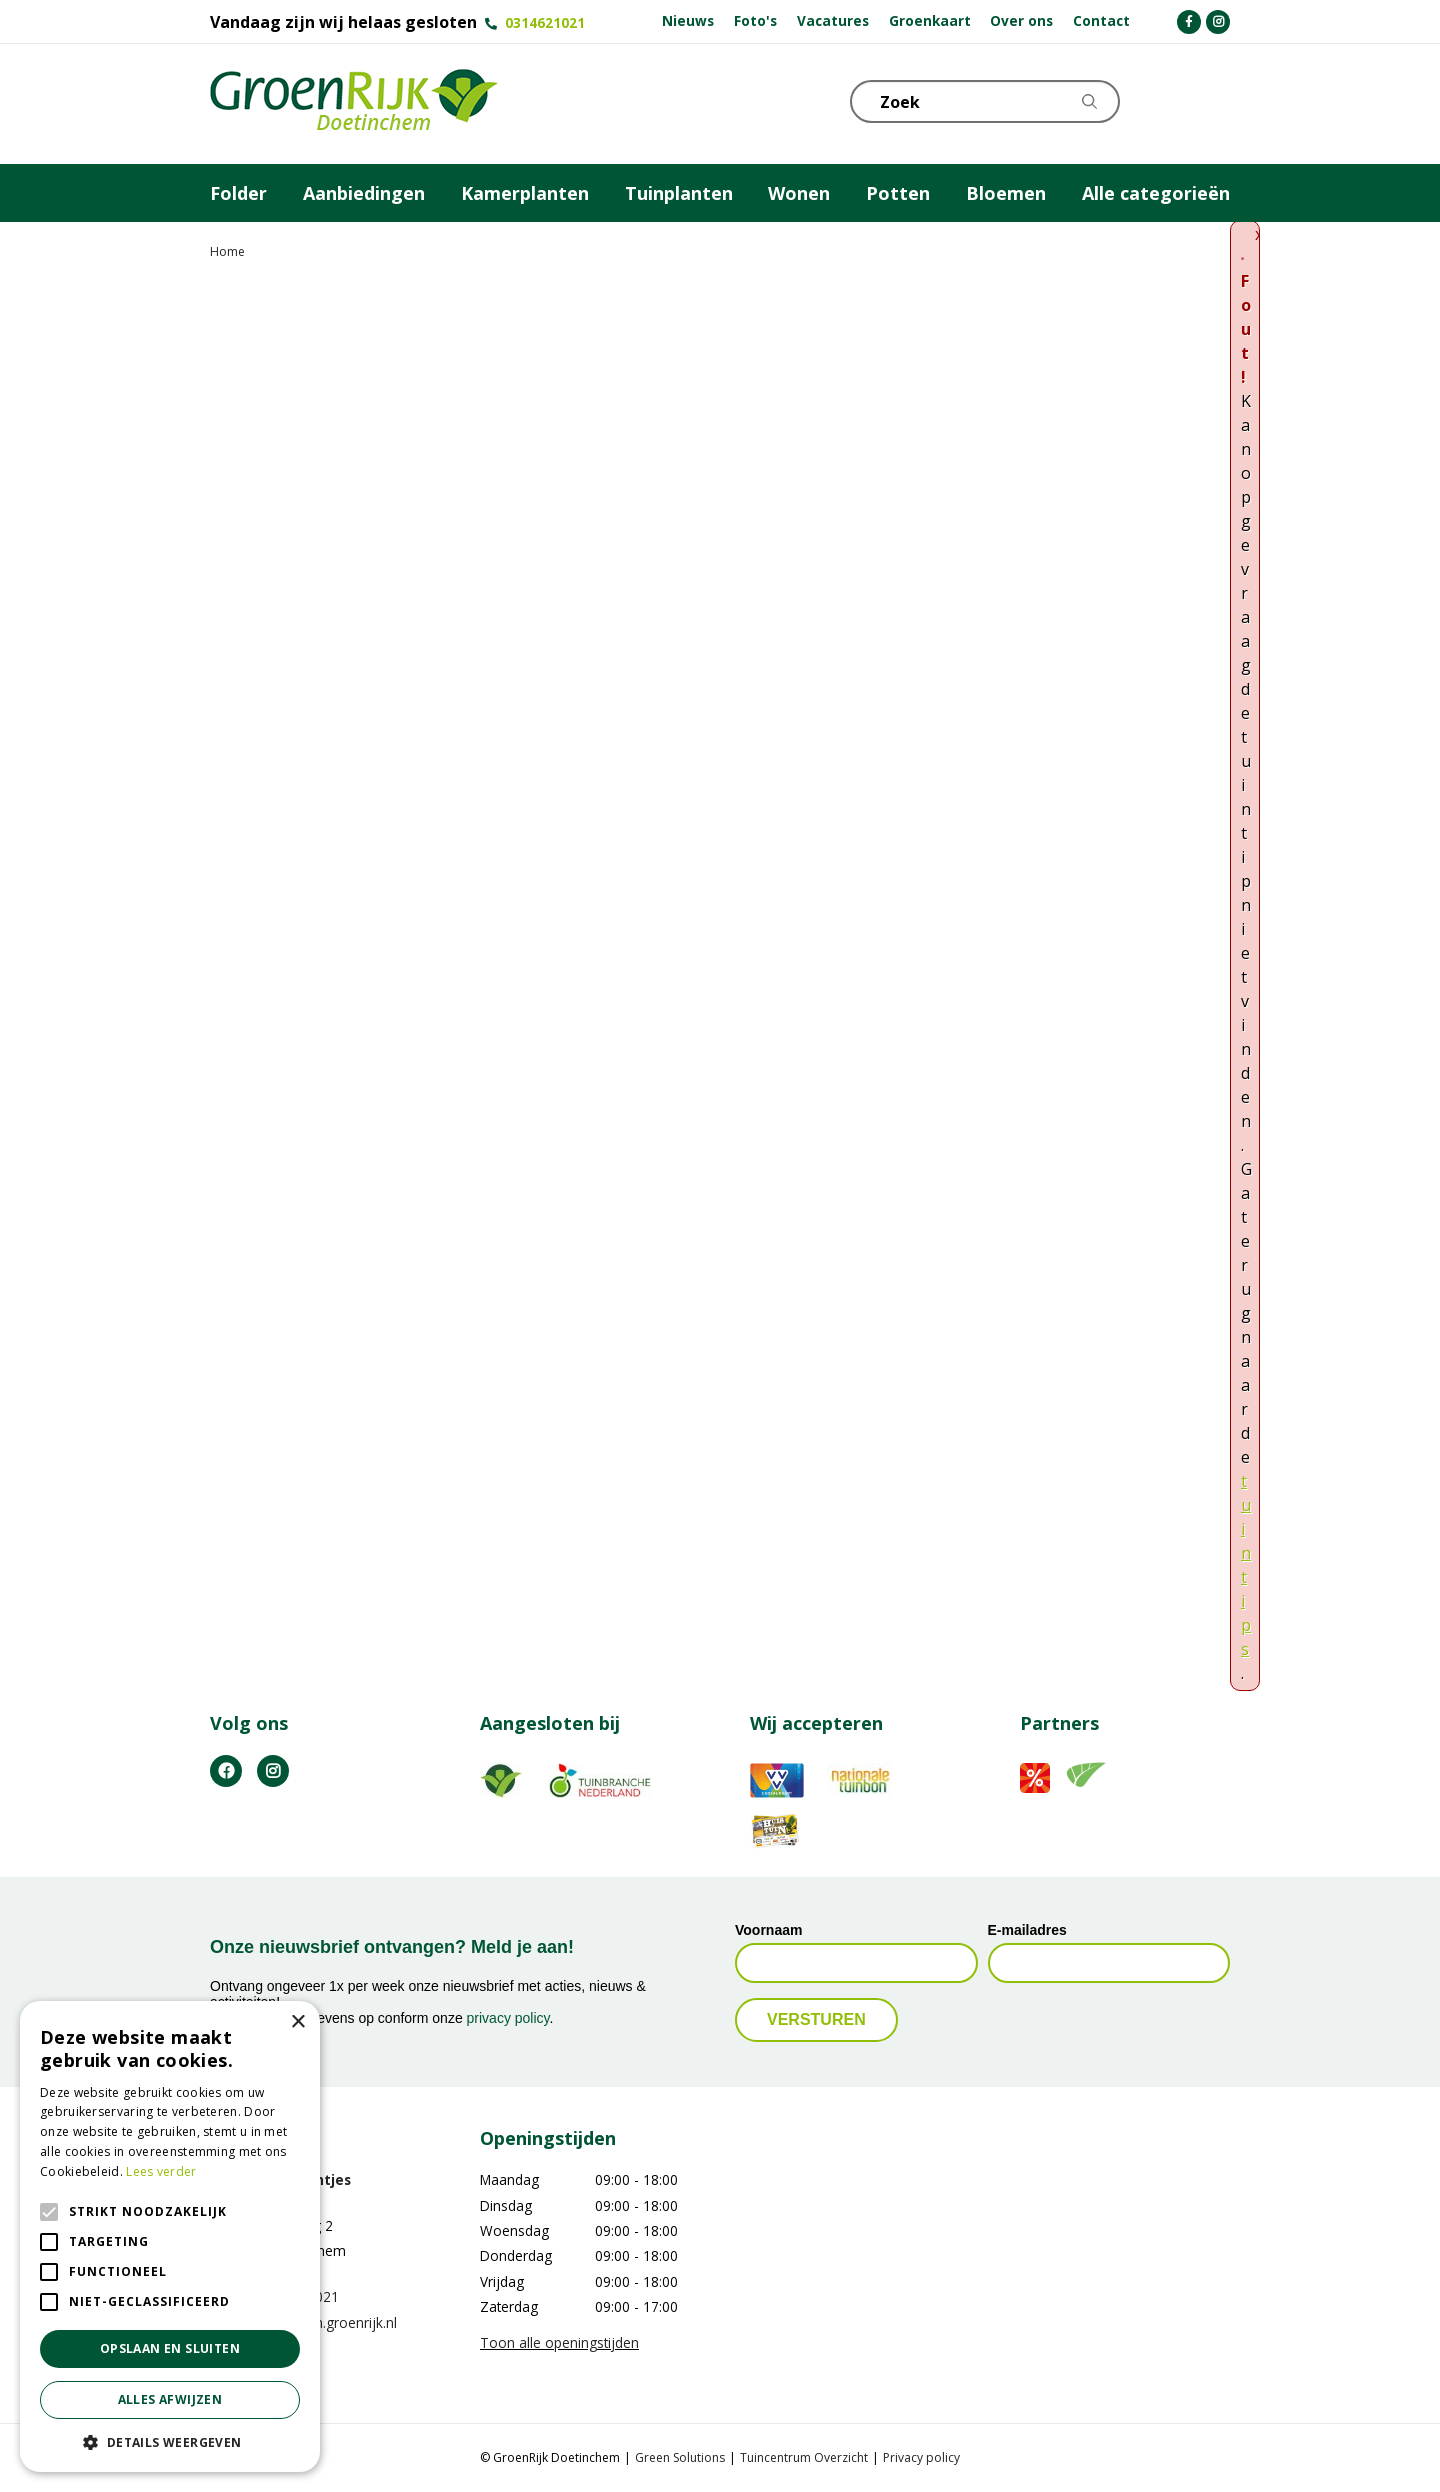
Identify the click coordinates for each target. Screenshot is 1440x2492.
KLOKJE (1165, 100)
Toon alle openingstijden (559, 2342)
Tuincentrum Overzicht (804, 2457)
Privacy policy (921, 2457)
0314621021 (545, 22)
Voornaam (768, 1930)
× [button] (297, 2022)
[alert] (170, 2236)
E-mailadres (1027, 1930)
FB (226, 1771)
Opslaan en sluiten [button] (170, 2348)
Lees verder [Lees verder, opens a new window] (161, 2171)
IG (273, 1771)
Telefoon (1214, 100)
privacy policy (508, 2018)
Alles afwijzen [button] (170, 2399)
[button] (170, 2442)
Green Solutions (680, 2457)
